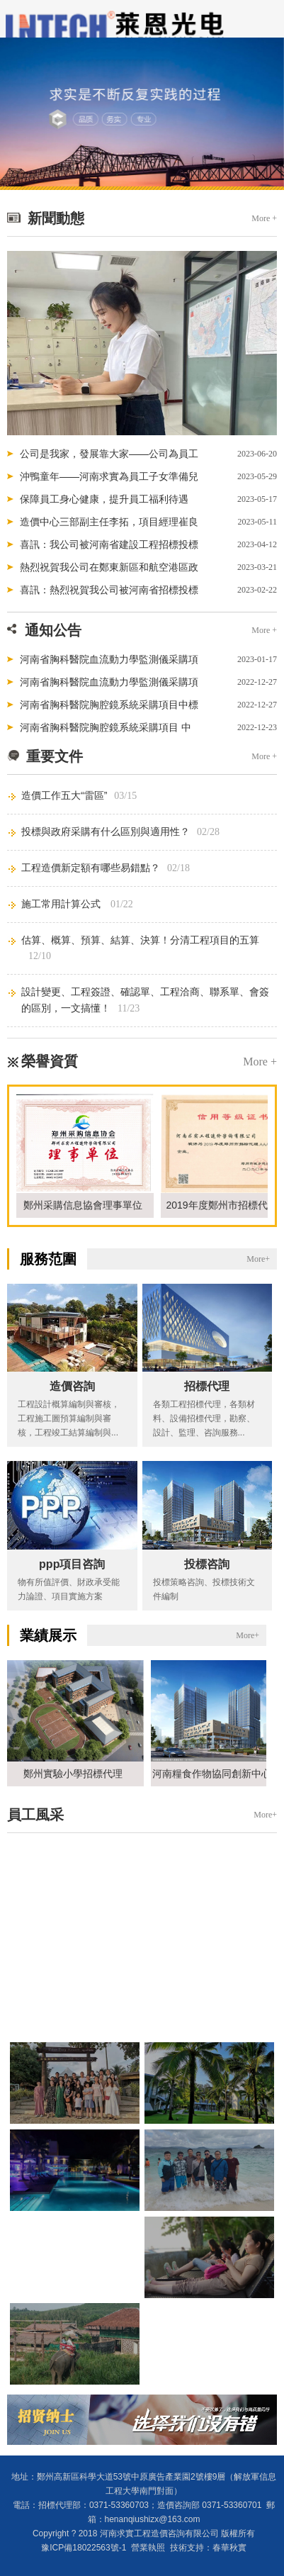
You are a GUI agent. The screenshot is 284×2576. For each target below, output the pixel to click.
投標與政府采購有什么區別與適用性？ (105, 831)
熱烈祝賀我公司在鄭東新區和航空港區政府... (109, 569)
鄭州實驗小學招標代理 (76, 1773)
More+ (258, 1259)
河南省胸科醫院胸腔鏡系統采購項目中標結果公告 (109, 707)
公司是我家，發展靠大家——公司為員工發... (109, 456)
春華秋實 (229, 2548)
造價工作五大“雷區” (64, 795)
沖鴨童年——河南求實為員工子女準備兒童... (109, 479)
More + (264, 218)
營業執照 (148, 2548)
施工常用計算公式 (62, 903)
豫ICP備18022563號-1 (83, 2548)
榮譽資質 (49, 1061)
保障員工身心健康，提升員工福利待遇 (104, 499)
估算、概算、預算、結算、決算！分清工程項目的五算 (140, 940)
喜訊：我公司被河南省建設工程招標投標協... (109, 547)
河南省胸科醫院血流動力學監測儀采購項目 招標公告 (109, 684)
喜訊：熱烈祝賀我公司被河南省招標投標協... (109, 592)
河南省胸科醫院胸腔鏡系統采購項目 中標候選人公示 (105, 730)
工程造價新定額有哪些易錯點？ (90, 867)
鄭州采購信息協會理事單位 (85, 1205)
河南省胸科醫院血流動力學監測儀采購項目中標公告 (109, 662)
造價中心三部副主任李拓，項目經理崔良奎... (109, 524)
